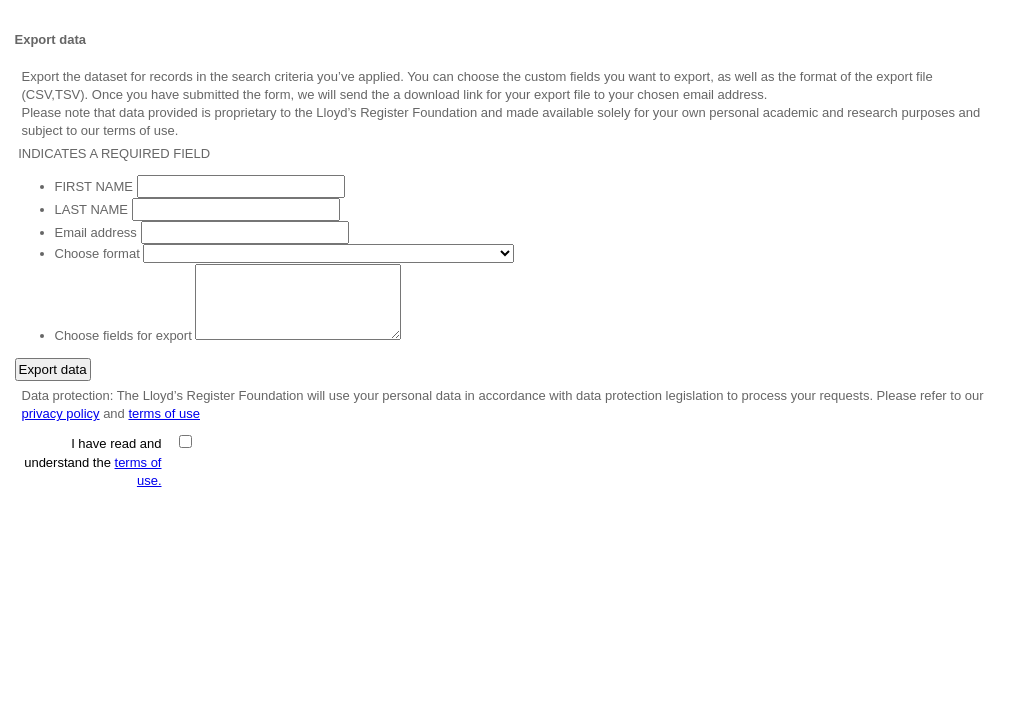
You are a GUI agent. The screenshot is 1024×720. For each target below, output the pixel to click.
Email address (96, 232)
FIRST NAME (94, 186)
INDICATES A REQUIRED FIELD (113, 153)
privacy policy (61, 413)
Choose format (97, 253)
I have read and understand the (92, 461)
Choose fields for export (123, 335)
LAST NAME (91, 209)
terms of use (164, 413)
